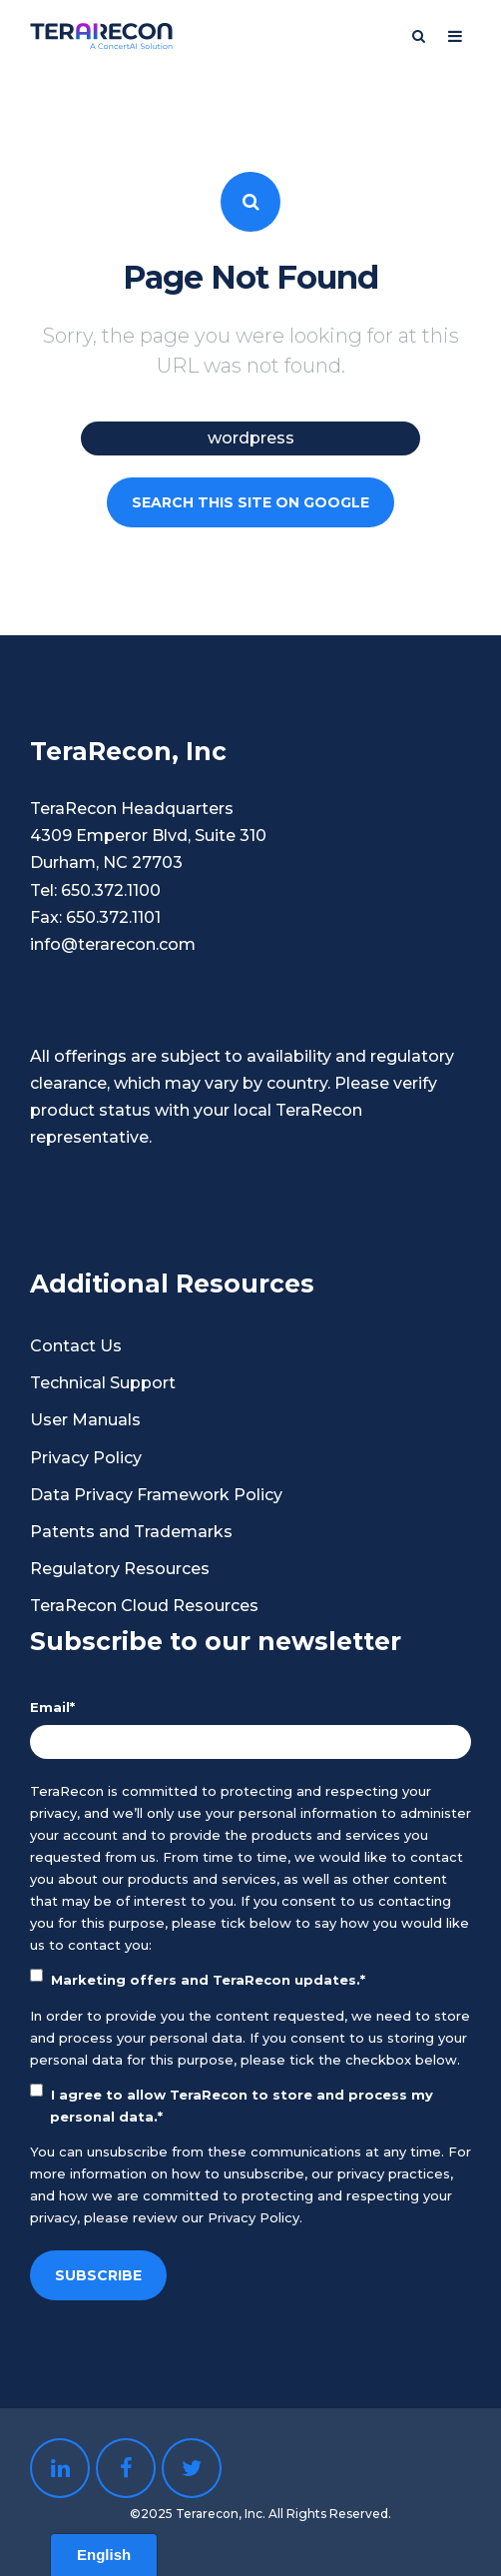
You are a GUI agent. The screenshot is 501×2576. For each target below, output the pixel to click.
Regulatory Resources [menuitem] (120, 1568)
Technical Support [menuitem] (103, 1382)
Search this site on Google (250, 502)
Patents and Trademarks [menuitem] (131, 1531)
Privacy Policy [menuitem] (86, 1457)
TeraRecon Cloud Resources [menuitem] (144, 1605)
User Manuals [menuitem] (85, 1419)
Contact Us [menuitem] (76, 1345)
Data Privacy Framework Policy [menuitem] (156, 1494)
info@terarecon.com (113, 944)
